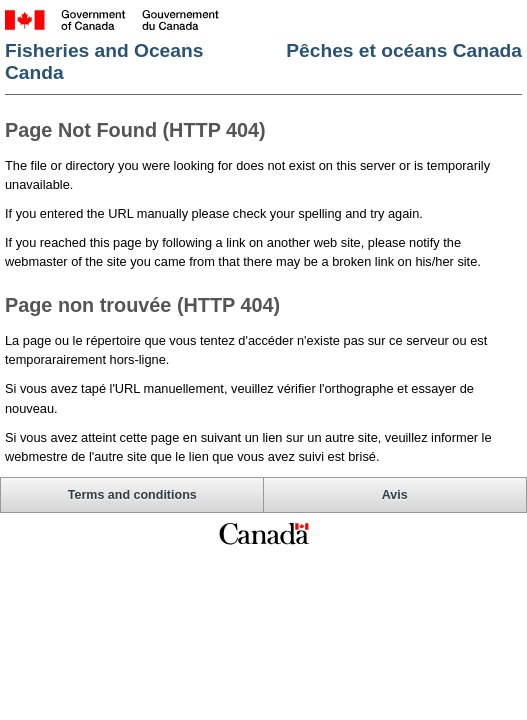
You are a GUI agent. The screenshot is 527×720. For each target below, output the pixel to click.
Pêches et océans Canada (404, 50)
